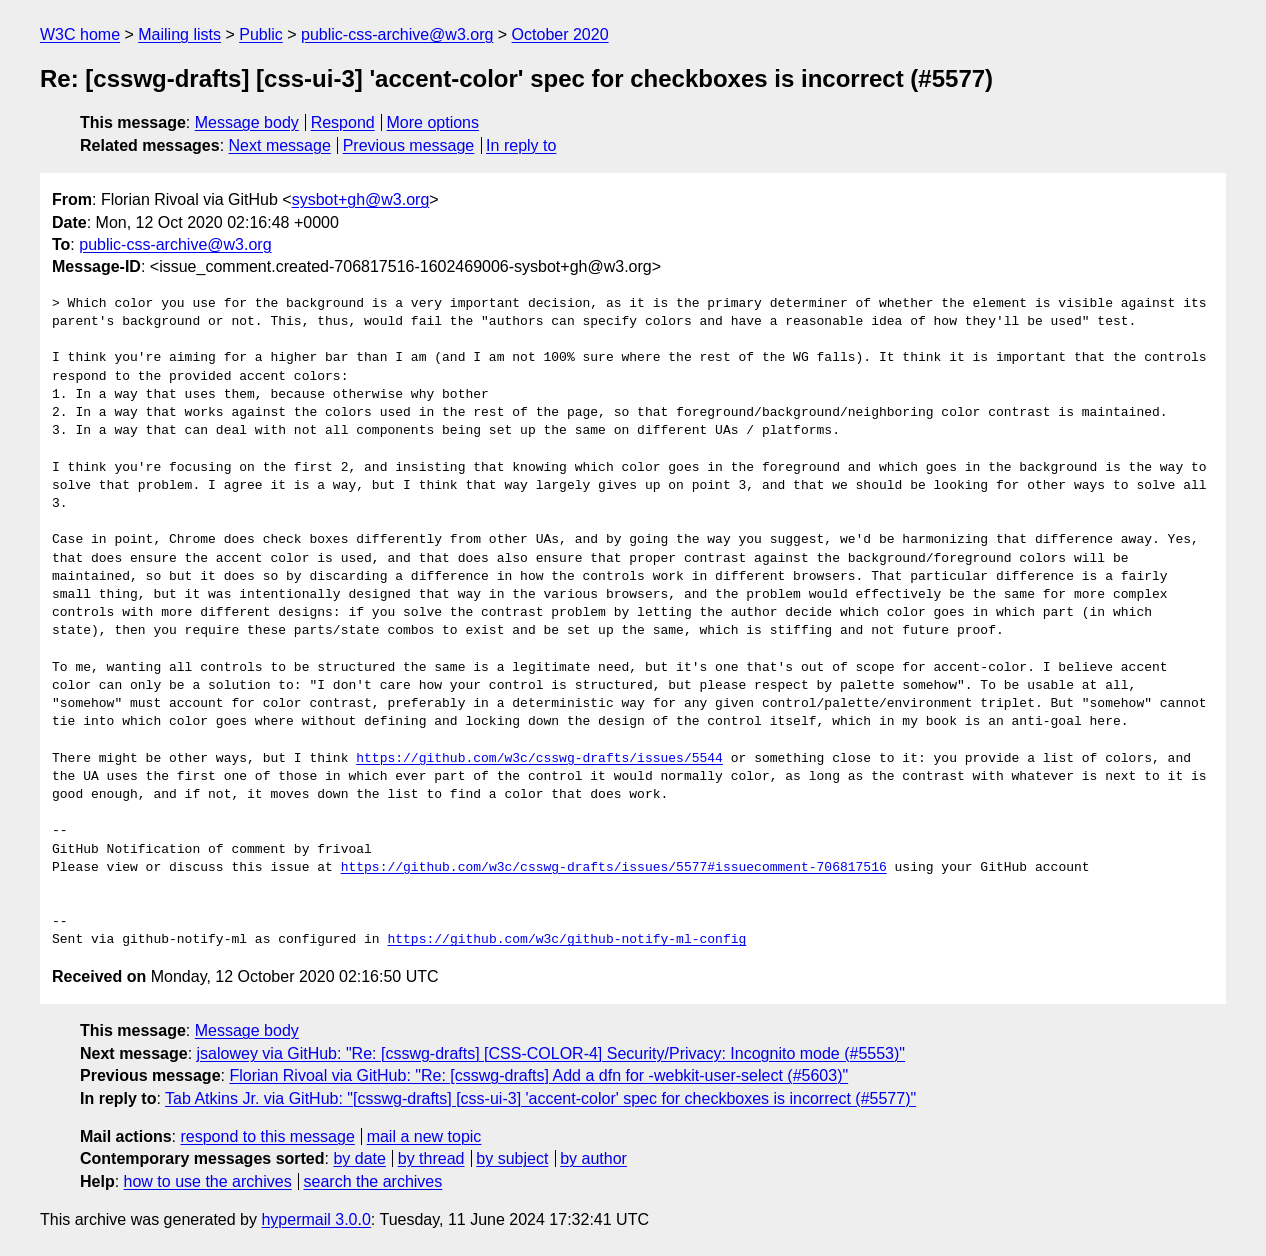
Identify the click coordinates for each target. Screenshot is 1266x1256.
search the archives (373, 1181)
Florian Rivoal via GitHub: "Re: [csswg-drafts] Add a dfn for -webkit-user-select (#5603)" (538, 1075)
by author (593, 1158)
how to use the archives (208, 1181)
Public (261, 34)
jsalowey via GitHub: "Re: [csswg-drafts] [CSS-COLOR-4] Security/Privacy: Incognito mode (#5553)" (551, 1053)
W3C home (80, 34)
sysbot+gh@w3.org (361, 199)
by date (359, 1158)
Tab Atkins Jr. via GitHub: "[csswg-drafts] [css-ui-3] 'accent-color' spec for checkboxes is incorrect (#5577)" (540, 1098)
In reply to (521, 145)
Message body (247, 122)
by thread (431, 1158)
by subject (512, 1158)
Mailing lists (179, 34)
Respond (343, 122)
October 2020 (560, 34)
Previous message (409, 145)
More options (433, 122)
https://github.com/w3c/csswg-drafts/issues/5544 (539, 759)
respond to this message (267, 1136)
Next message (280, 145)
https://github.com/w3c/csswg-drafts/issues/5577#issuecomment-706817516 (614, 868)
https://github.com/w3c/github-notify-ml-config (566, 940)
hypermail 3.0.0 (315, 1219)
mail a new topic (424, 1136)
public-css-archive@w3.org (397, 34)
